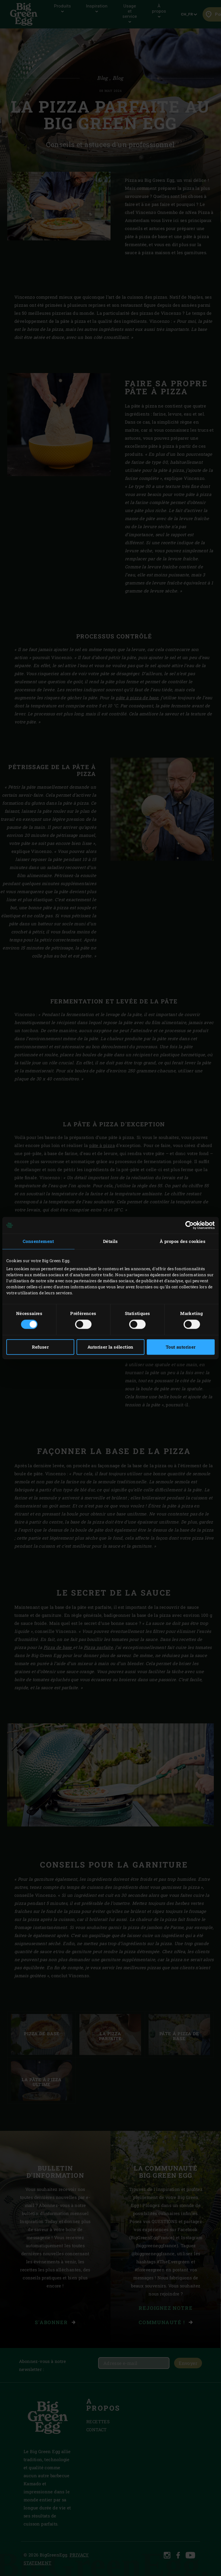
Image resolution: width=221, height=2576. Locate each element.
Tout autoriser (181, 1347)
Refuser (40, 1347)
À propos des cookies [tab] (182, 1241)
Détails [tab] (110, 1241)
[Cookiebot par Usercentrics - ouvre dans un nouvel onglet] (189, 1225)
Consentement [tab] (38, 1241)
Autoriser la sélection (110, 1347)
